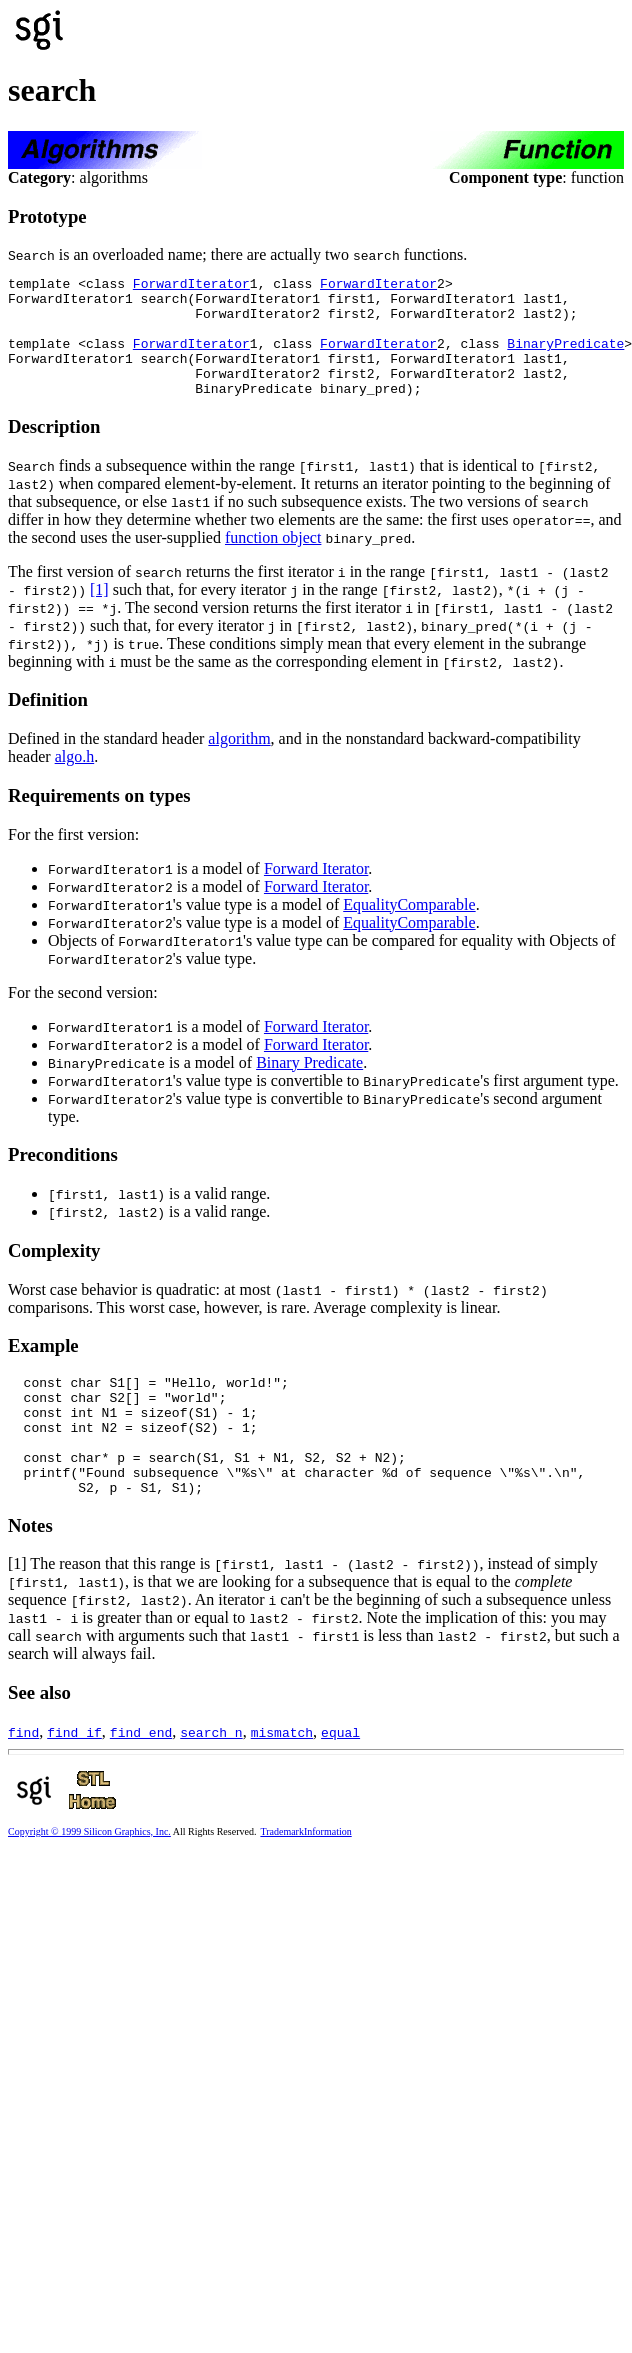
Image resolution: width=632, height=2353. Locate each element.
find (23, 1780)
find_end (141, 1780)
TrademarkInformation (305, 1879)
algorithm (239, 762)
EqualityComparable (409, 928)
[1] (99, 613)
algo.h (75, 780)
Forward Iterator (316, 892)
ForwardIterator (191, 286)
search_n (211, 1780)
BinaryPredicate (565, 358)
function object (273, 561)
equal (340, 1780)
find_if (74, 1780)
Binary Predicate (309, 1086)
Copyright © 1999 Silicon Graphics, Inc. (89, 1879)
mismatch (282, 1780)
